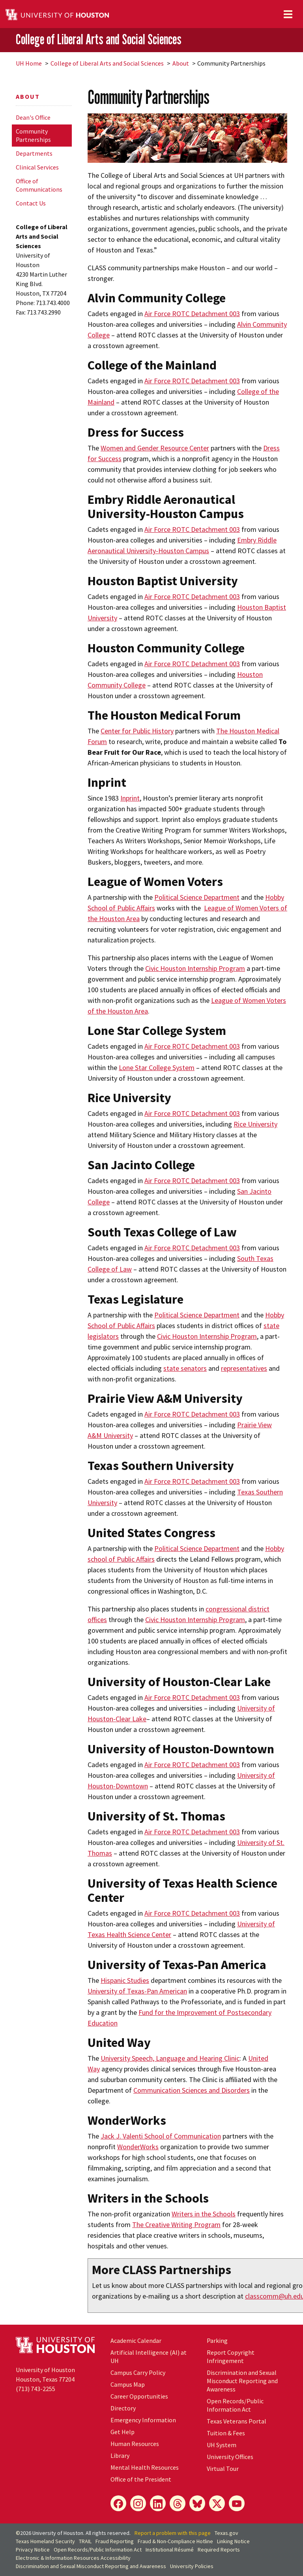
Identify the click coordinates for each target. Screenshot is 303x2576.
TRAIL (85, 2541)
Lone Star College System (157, 1067)
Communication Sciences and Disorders (191, 2090)
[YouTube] (237, 2503)
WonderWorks (138, 2146)
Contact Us (31, 203)
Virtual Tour (223, 2468)
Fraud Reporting (114, 2541)
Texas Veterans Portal (236, 2421)
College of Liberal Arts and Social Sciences (98, 39)
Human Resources (134, 2444)
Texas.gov (226, 2532)
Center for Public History (137, 730)
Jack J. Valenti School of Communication (161, 2136)
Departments (34, 153)
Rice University (255, 1124)
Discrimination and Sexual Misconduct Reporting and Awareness (242, 2381)
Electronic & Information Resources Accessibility (73, 2557)
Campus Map (127, 2384)
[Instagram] (138, 2503)
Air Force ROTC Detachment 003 (192, 313)
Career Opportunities (139, 2396)
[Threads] (177, 2503)
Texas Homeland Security (45, 2541)
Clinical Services (37, 167)
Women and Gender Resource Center (155, 447)
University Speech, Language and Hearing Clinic (170, 2058)
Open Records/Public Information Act (235, 2405)
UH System (221, 2445)
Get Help (122, 2432)
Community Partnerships (33, 135)
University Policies (191, 2566)
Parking (217, 2340)
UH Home (29, 63)
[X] (217, 2503)
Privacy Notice (33, 2549)
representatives (244, 1368)
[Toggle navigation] (288, 14)
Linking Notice (233, 2541)
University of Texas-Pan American (137, 1991)
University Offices (230, 2457)
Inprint (130, 798)
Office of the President (140, 2479)
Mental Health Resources (144, 2467)
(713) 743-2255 (35, 2389)
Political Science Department (196, 897)
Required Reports (219, 2549)
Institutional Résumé (170, 2549)
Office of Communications (39, 185)
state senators (185, 1368)
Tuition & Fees (226, 2433)
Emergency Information (143, 2420)
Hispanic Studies (125, 1980)
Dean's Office (33, 117)
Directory (123, 2408)
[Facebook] (118, 2503)
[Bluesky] (197, 2503)
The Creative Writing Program (176, 2224)
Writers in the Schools (204, 2213)
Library (119, 2455)
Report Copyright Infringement (230, 2356)
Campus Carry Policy (137, 2372)
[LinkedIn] (158, 2503)
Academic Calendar (135, 2340)
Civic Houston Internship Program (195, 968)
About (180, 63)
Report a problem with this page (173, 2532)
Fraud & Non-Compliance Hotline (175, 2541)
